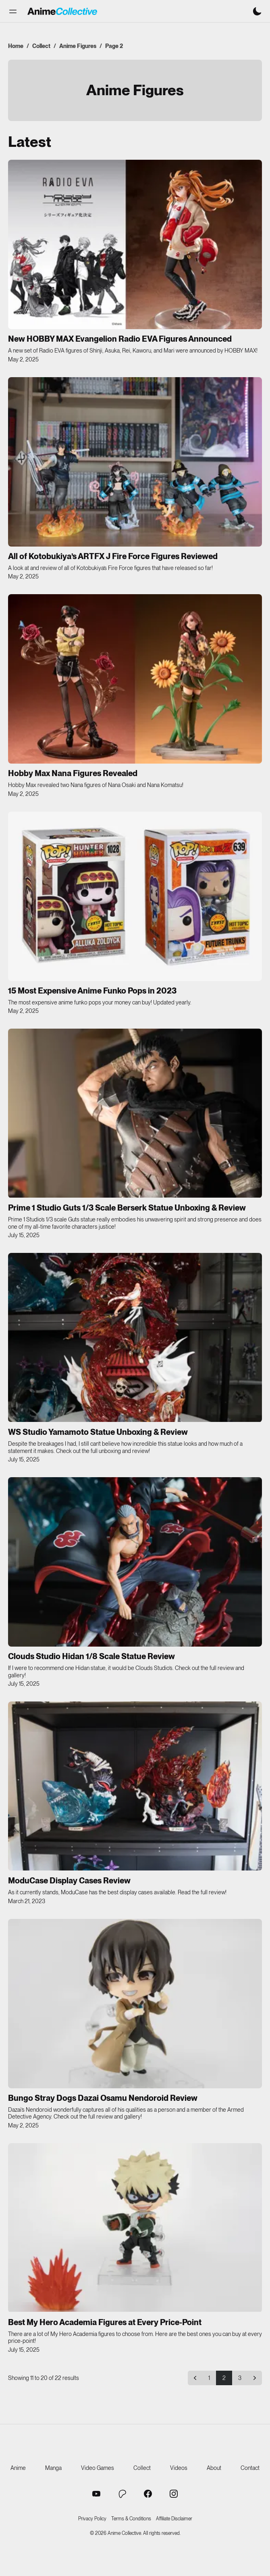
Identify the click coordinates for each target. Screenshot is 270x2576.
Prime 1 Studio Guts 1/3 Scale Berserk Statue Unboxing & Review (127, 1208)
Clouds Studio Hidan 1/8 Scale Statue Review (91, 1656)
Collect (41, 46)
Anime (18, 2468)
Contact (250, 2468)
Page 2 (114, 46)
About (214, 2468)
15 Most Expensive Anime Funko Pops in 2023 (92, 991)
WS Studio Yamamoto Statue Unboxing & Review (98, 1432)
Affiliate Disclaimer (174, 2519)
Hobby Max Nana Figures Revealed (72, 773)
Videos (178, 2468)
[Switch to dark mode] (257, 11)
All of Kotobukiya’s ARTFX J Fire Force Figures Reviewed (113, 556)
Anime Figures (77, 46)
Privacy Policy (92, 2519)
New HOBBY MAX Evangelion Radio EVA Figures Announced (120, 339)
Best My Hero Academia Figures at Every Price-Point (104, 2322)
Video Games (97, 2468)
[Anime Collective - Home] (62, 11)
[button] (13, 11)
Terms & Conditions (131, 2519)
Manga (53, 2468)
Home (15, 46)
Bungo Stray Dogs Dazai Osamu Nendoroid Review (102, 2098)
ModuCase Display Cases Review (69, 1880)
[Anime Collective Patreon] (122, 2494)
